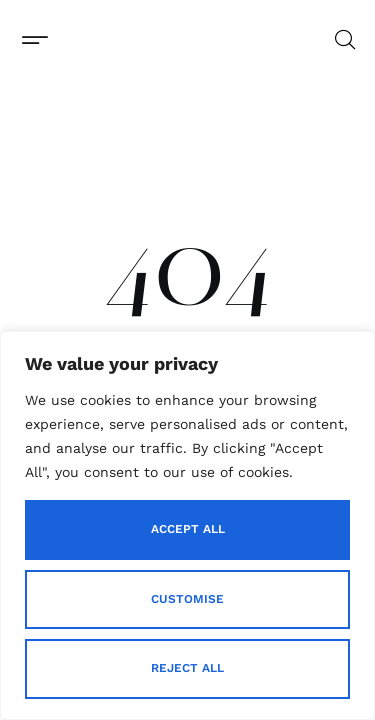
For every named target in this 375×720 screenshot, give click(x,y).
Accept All (188, 529)
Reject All (187, 668)
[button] (34, 39)
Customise (187, 599)
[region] (187, 525)
